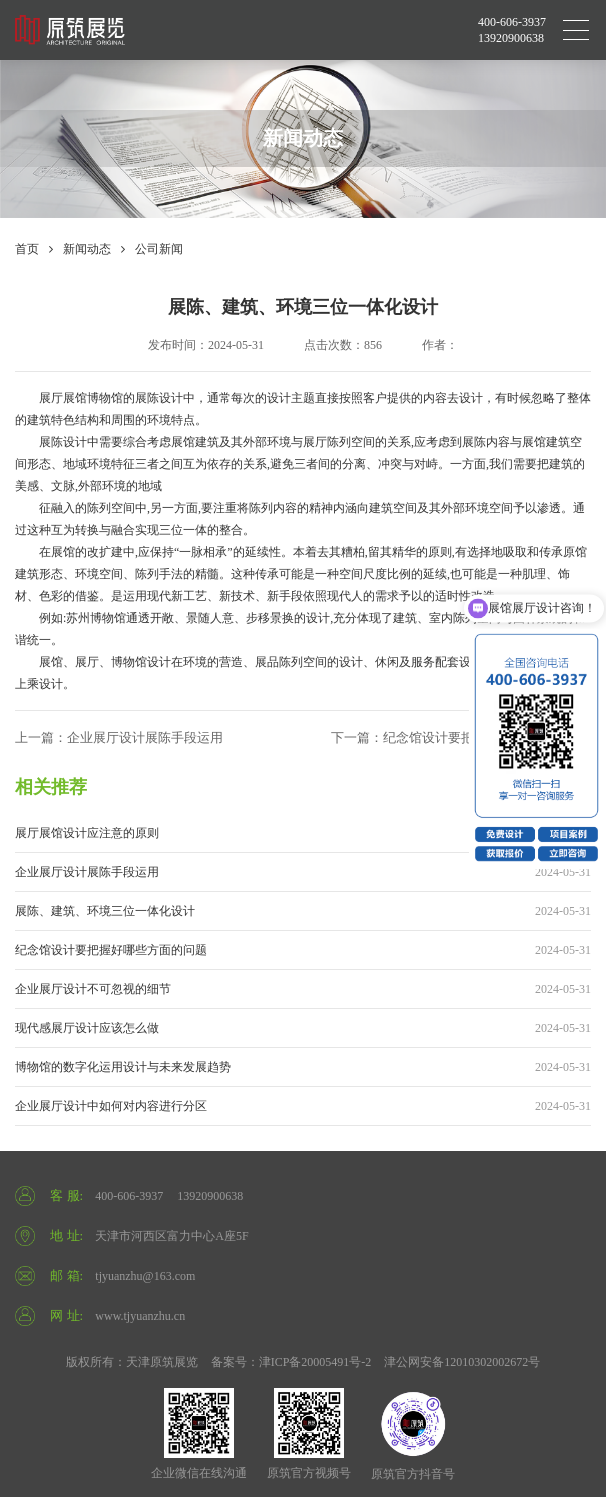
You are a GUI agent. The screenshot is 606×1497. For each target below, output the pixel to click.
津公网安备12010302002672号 (462, 1362)
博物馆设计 (141, 662)
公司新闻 (159, 249)
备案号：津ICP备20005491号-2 (291, 1362)
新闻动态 (87, 249)
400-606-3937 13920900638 (512, 30)
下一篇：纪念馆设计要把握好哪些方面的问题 (461, 737)
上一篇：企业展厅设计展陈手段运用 (119, 737)
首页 (27, 249)
